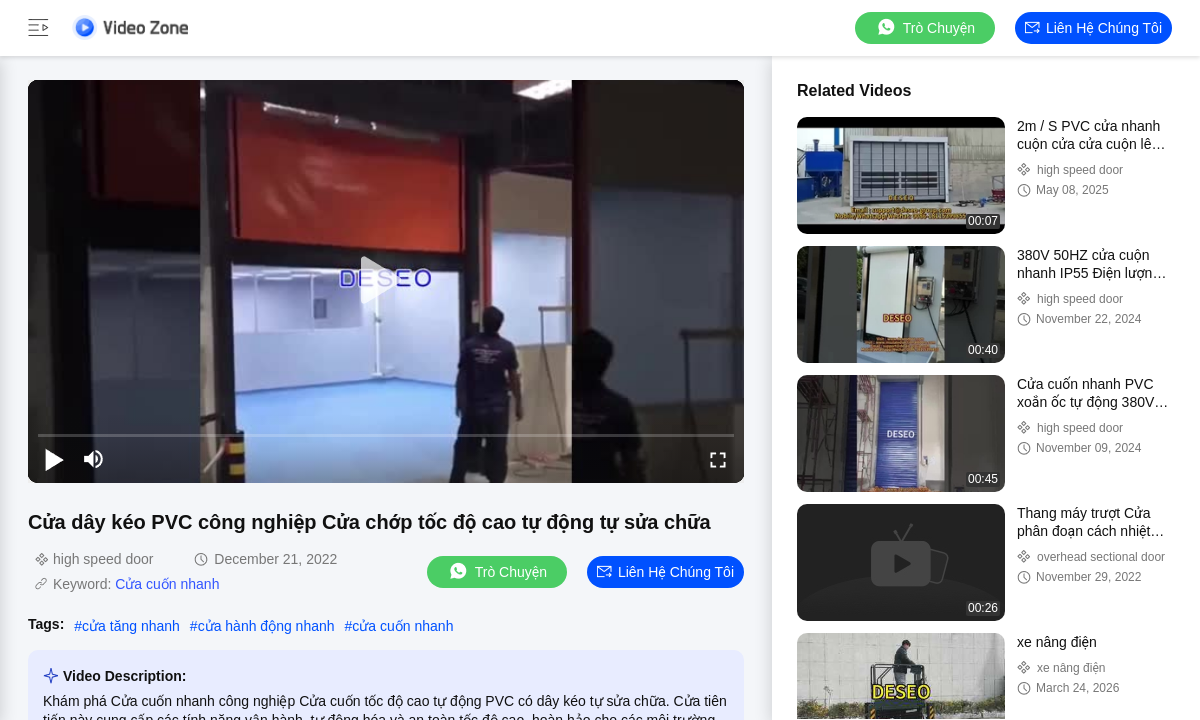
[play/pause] (54, 459)
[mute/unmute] (94, 459)
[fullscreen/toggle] (718, 459)
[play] (386, 281)
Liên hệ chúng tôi (1093, 28)
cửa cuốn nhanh (402, 626)
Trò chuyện (925, 27)
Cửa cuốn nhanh (167, 584)
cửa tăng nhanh (131, 626)
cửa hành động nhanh (266, 626)
